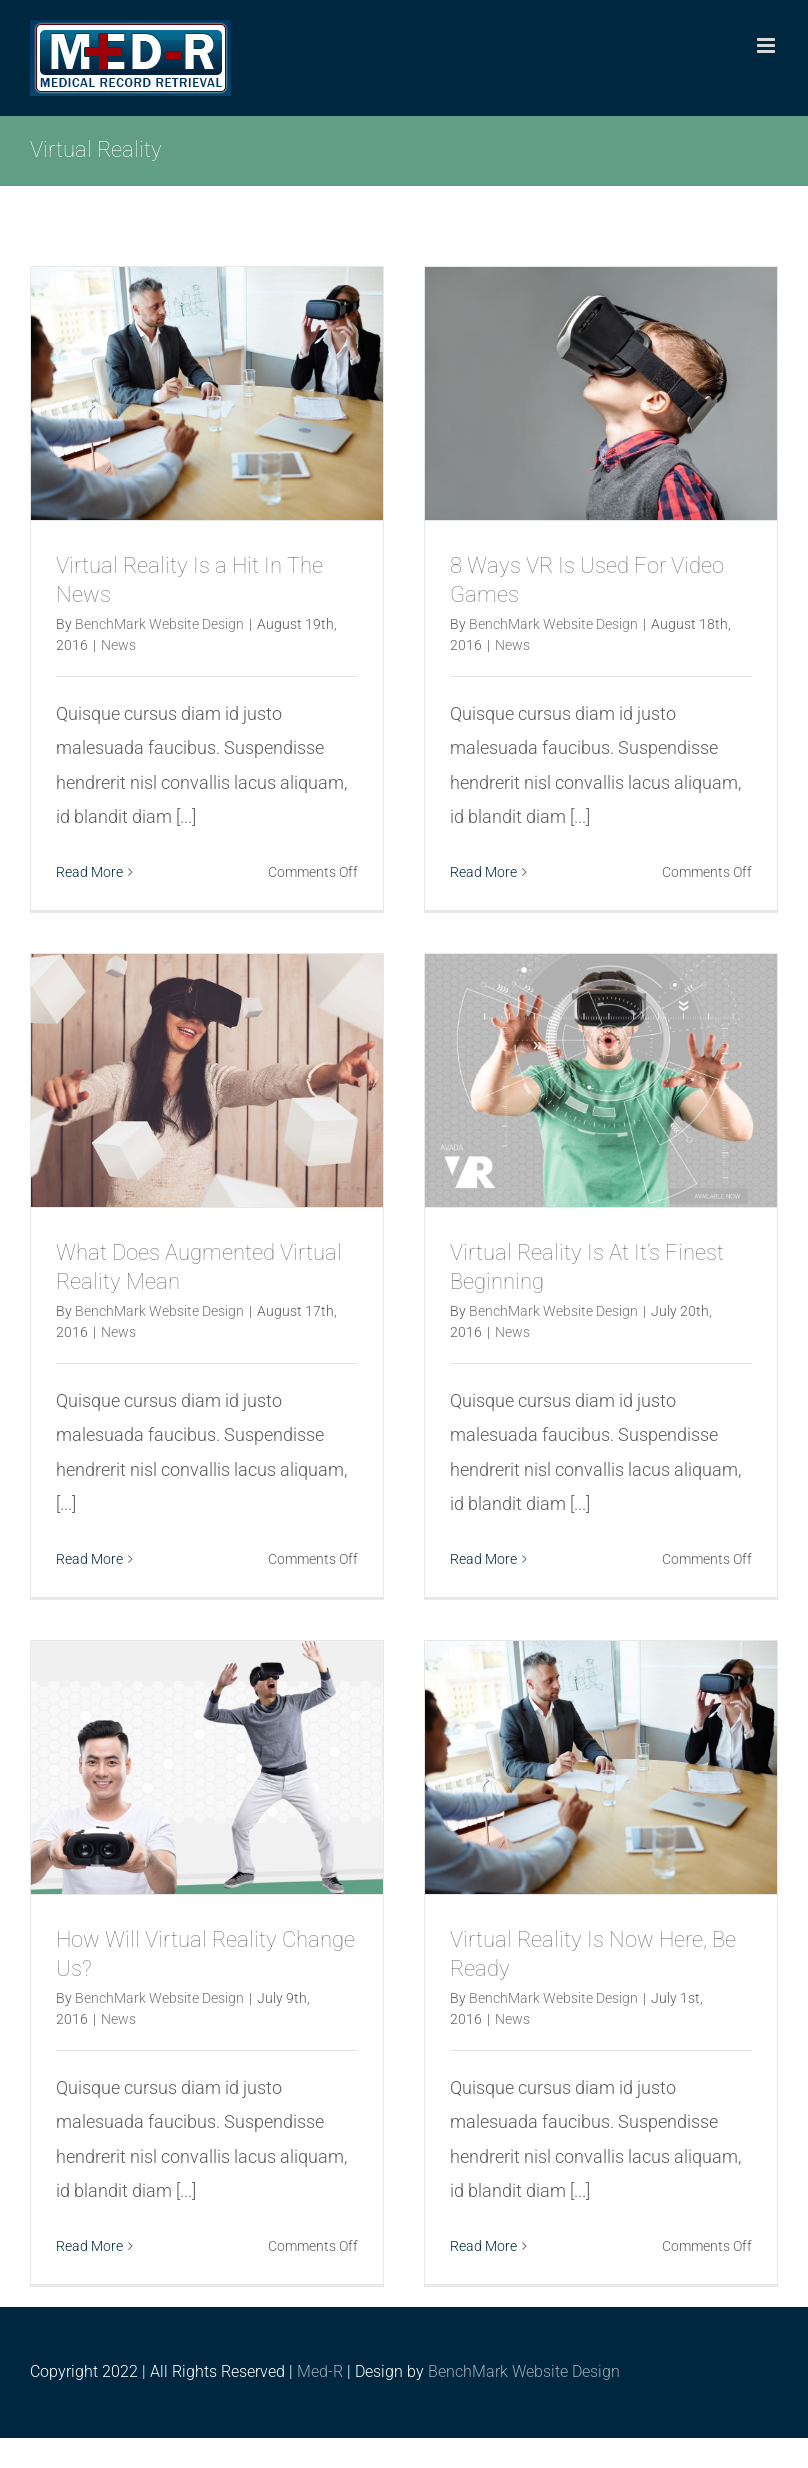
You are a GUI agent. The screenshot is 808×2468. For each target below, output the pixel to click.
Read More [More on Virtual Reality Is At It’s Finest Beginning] (483, 1559)
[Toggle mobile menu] (767, 45)
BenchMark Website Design (159, 624)
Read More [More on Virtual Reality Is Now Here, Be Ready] (483, 2246)
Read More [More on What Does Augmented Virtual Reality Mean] (89, 1559)
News (118, 645)
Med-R (320, 2371)
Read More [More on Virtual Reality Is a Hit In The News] (89, 872)
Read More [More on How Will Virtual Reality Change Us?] (89, 2246)
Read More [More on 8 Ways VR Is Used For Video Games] (483, 872)
